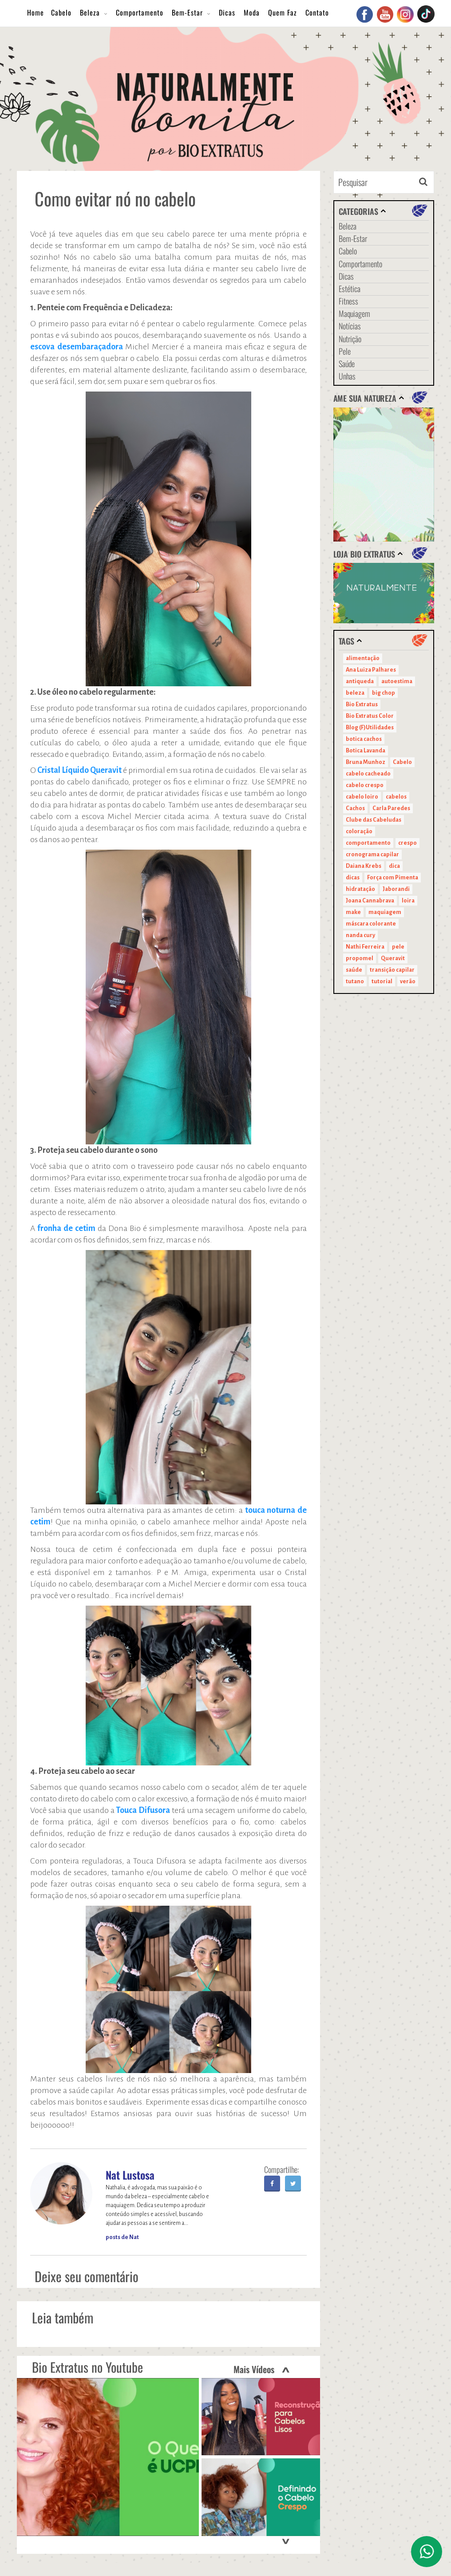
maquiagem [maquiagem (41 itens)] (384, 912)
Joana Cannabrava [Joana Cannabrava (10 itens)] (370, 901)
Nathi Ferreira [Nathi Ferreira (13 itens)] (365, 947)
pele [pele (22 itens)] (398, 947)
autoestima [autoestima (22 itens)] (396, 681)
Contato (317, 12)
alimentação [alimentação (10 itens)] (363, 658)
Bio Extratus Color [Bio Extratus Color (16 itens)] (370, 716)
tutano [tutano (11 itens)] (355, 981)
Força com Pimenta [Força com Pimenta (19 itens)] (392, 877)
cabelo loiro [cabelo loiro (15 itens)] (362, 797)
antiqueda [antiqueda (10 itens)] (360, 681)
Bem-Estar (187, 12)
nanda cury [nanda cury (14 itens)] (360, 935)
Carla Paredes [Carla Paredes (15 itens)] (391, 808)
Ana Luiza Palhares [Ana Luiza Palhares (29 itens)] (371, 670)
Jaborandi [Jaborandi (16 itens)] (396, 889)
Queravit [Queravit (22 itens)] (393, 958)
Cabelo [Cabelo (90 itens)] (402, 762)
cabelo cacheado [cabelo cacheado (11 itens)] (368, 774)
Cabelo (61, 12)
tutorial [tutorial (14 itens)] (382, 981)
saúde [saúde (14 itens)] (354, 970)
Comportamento (139, 12)
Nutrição (350, 338)
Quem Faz (282, 12)
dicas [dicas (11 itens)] (353, 877)
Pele (345, 351)
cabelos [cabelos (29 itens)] (396, 797)
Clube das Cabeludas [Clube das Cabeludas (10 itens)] (373, 820)
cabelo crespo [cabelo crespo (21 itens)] (365, 785)
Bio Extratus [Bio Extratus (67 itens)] (362, 704)
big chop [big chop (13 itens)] (383, 693)
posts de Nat (122, 2237)
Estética (349, 288)
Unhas (347, 376)
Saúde (347, 363)
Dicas (227, 12)
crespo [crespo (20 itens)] (407, 843)
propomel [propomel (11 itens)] (359, 958)
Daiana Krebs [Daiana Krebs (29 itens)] (363, 866)
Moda (252, 12)
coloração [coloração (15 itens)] (359, 831)
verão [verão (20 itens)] (407, 981)
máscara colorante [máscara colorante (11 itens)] (371, 924)
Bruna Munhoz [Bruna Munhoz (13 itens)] (365, 762)
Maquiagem (354, 313)
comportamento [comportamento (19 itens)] (368, 843)
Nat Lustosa (130, 2175)
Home (35, 12)
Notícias (350, 326)
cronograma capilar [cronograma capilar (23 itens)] (372, 854)
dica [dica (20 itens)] (394, 866)
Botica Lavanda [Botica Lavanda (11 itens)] (365, 751)
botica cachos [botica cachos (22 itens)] (364, 739)
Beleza (90, 12)
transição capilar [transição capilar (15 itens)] (392, 970)
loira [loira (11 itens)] (408, 901)
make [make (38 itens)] (353, 912)
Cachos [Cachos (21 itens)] (355, 808)
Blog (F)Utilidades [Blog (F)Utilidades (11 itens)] (370, 727)
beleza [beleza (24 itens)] (355, 693)
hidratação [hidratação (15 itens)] (360, 889)
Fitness (348, 301)
